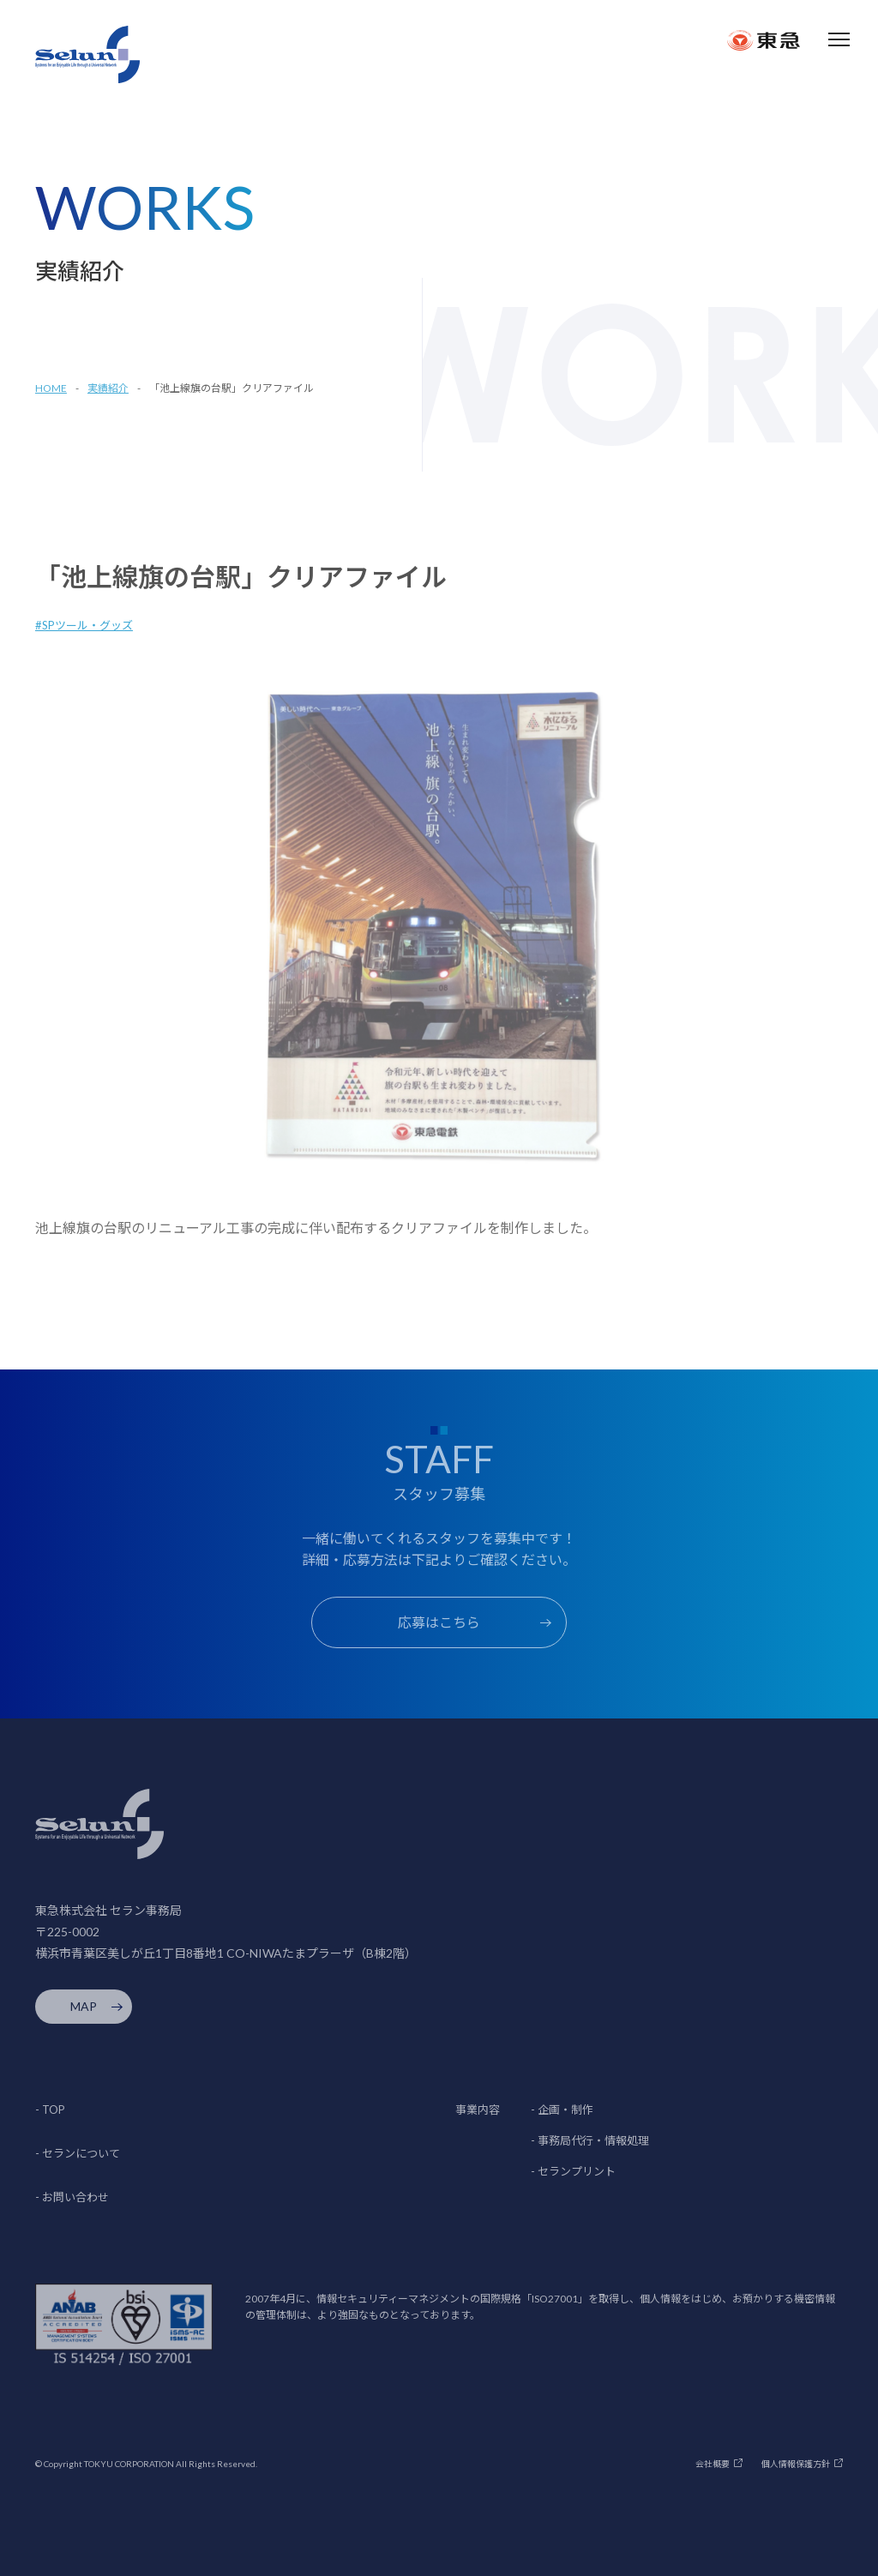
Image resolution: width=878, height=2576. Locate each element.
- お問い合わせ (72, 2197)
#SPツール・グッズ (84, 625)
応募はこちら (439, 1622)
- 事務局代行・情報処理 (590, 2140)
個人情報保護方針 (795, 2464)
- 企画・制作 (562, 2109)
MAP (83, 2006)
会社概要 (712, 2464)
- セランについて (77, 2153)
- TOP (50, 2109)
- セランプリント (573, 2171)
